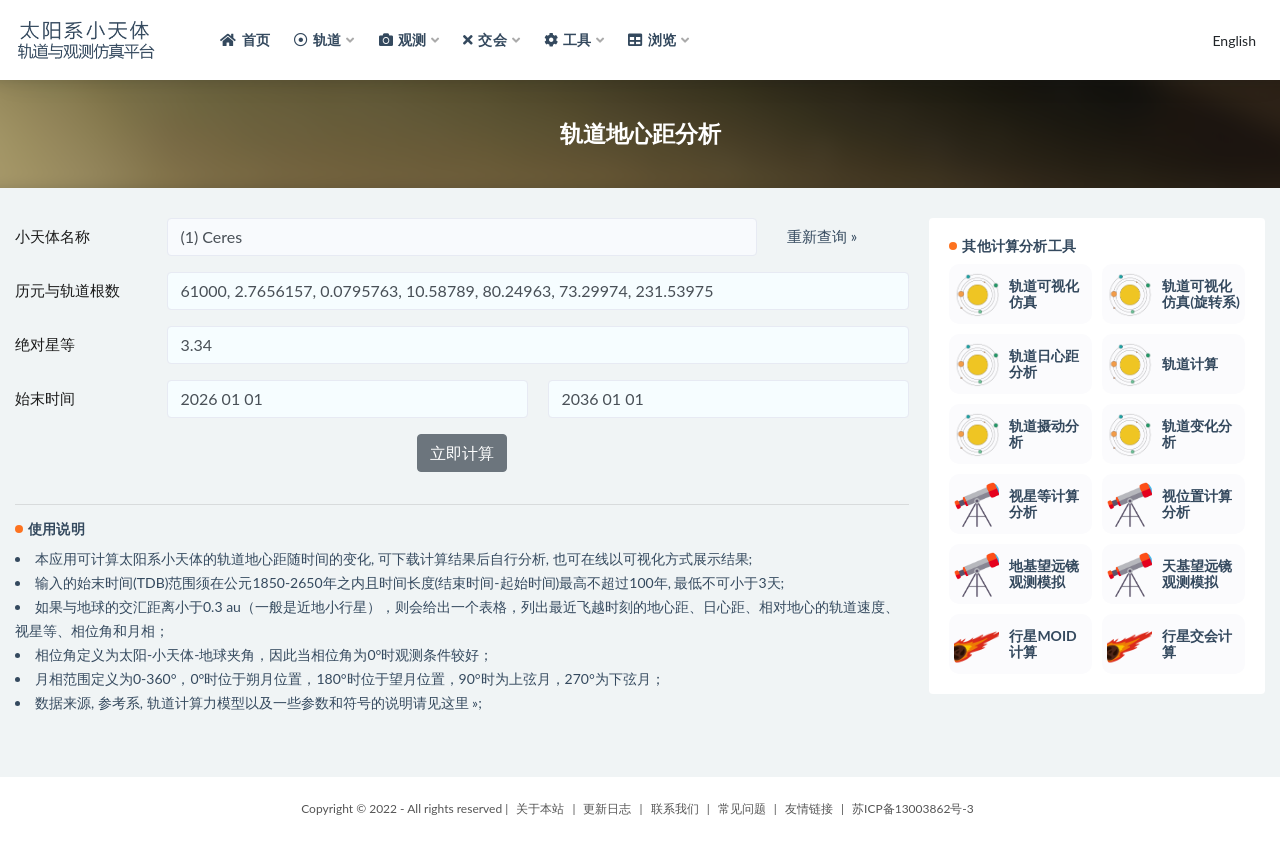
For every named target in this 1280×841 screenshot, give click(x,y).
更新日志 (607, 808)
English (1234, 40)
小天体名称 (52, 236)
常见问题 (742, 808)
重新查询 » (822, 236)
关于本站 (540, 808)
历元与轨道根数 (67, 290)
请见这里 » (446, 702)
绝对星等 (45, 344)
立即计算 (462, 452)
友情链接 (809, 808)
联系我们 (675, 808)
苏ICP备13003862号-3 (913, 808)
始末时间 (45, 398)
